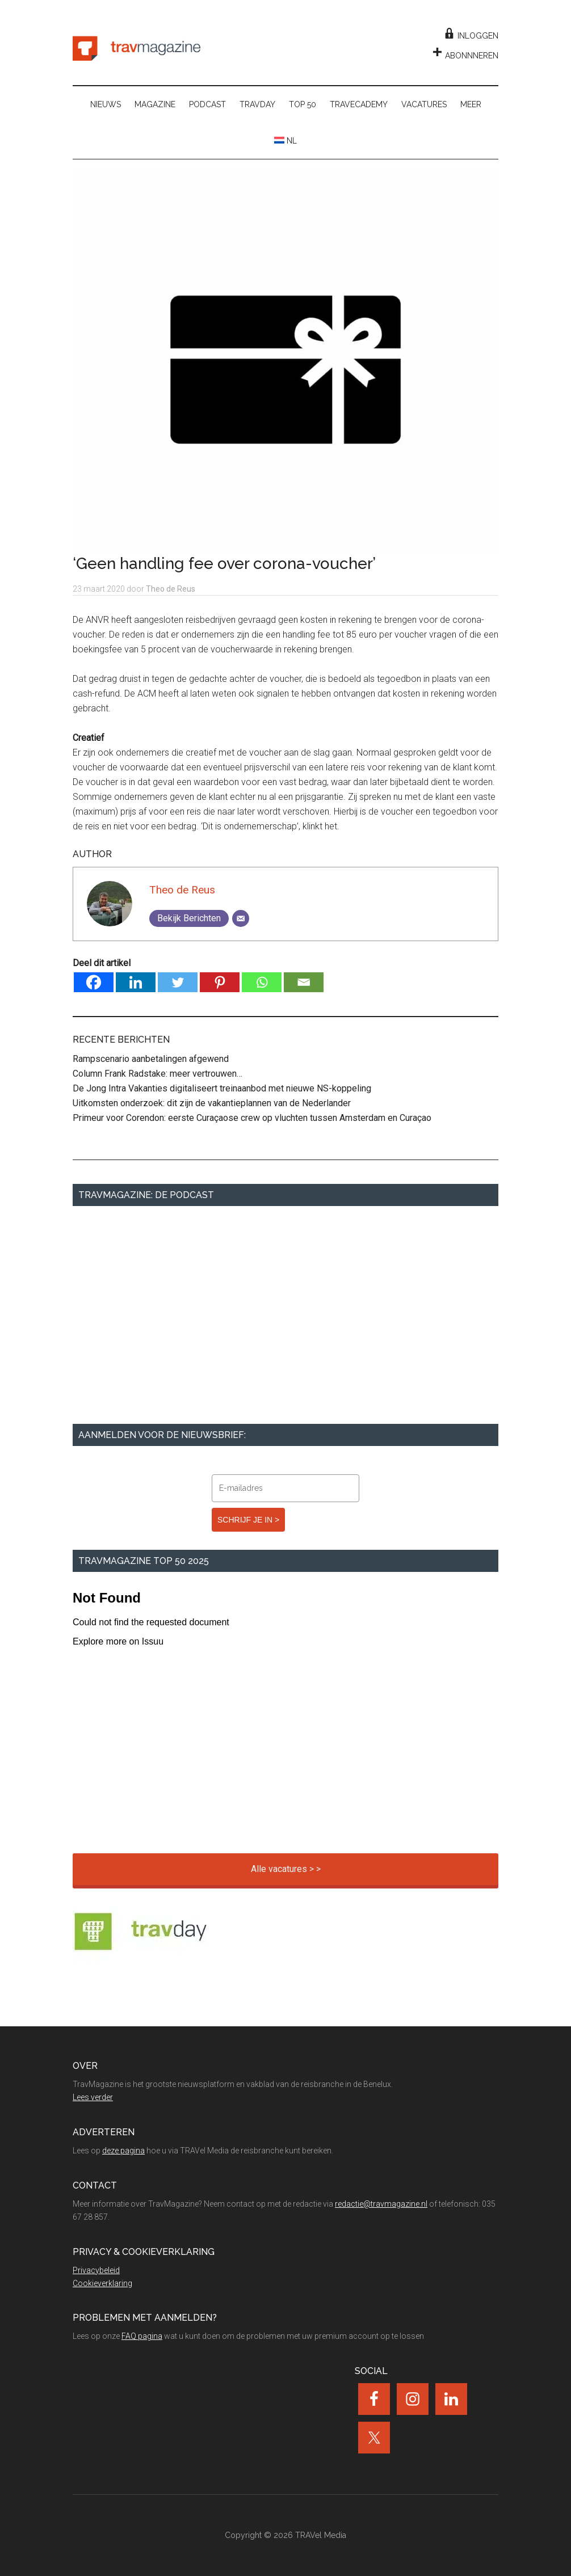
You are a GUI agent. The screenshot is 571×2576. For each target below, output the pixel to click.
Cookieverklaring (102, 2283)
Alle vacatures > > (286, 1869)
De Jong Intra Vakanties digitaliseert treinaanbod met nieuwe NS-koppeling (222, 1088)
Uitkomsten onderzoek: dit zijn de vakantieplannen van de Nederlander (212, 1103)
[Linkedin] (136, 982)
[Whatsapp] (262, 982)
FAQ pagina (141, 2336)
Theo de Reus (182, 889)
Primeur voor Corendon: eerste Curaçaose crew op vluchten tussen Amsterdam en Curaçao (252, 1117)
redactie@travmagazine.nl (381, 2203)
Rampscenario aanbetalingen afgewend (151, 1058)
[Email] (240, 918)
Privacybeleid (96, 2270)
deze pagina (123, 2150)
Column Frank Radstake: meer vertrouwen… (157, 1073)
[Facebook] (94, 982)
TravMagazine (136, 48)
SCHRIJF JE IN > (248, 1519)
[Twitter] (178, 982)
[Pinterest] (220, 982)
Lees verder (93, 2097)
